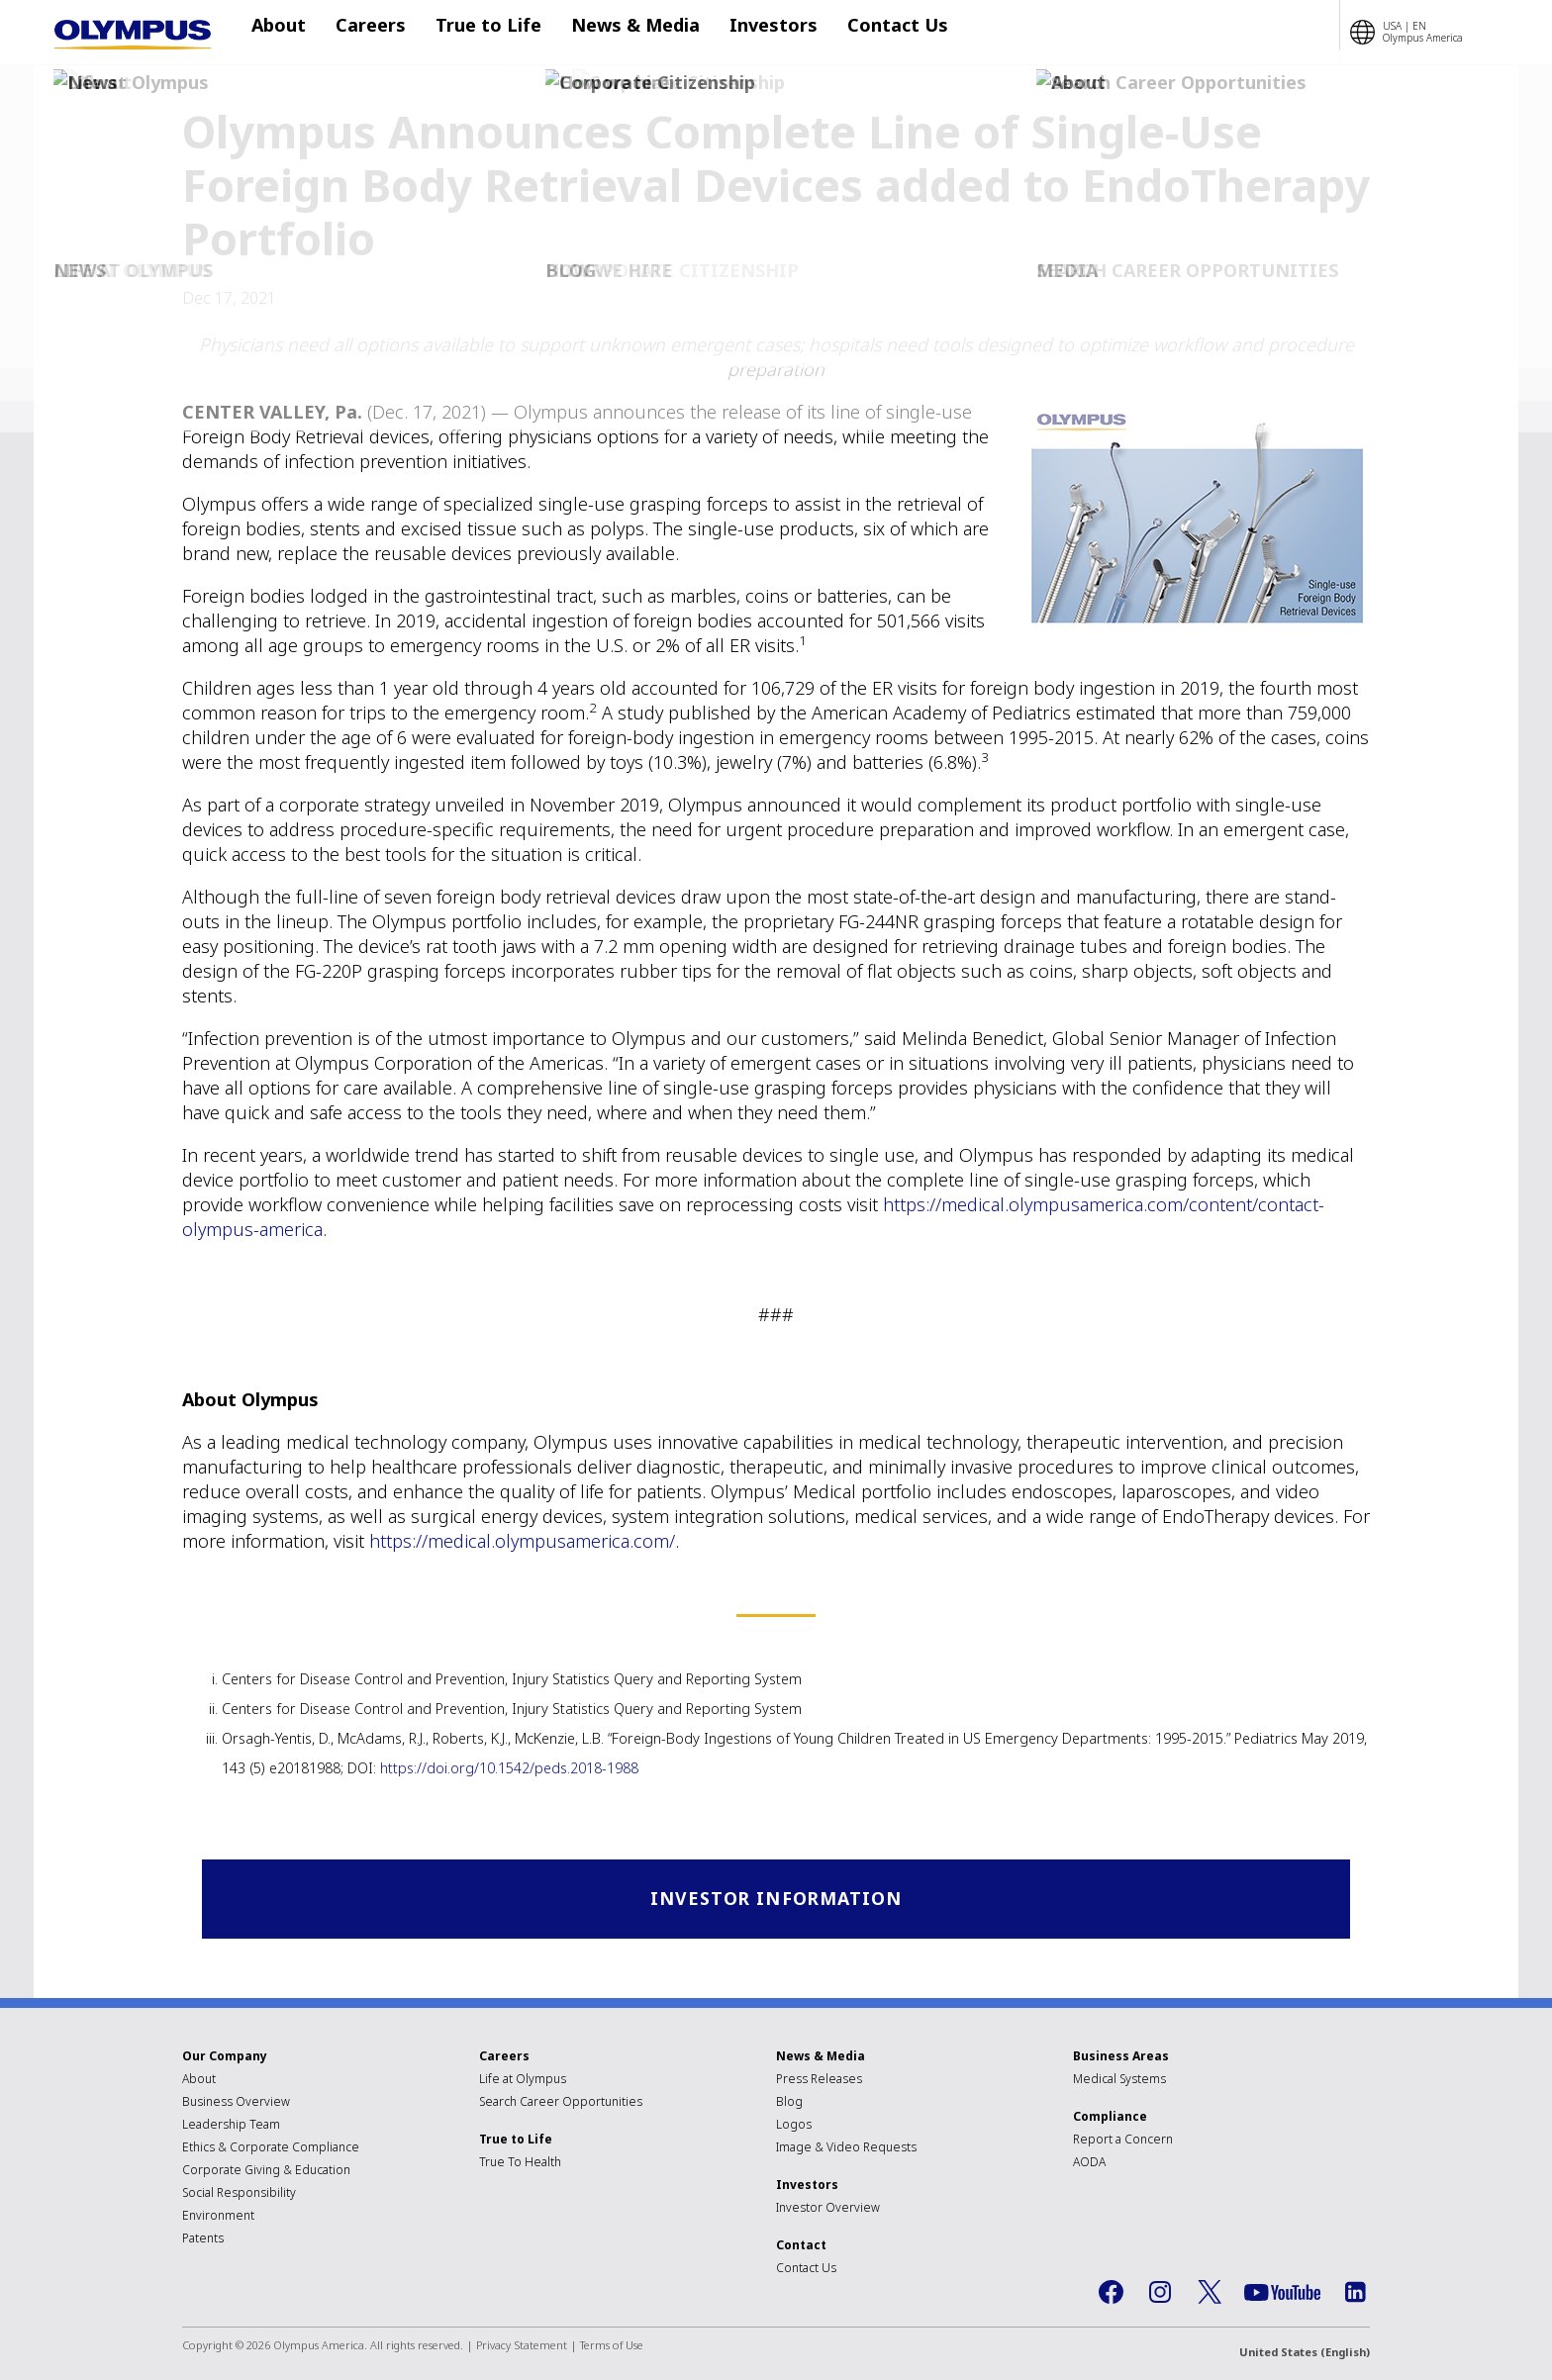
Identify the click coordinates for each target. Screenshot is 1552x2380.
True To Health (520, 2163)
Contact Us (858, 33)
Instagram (1160, 2294)
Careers (371, 33)
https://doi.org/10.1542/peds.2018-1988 (509, 1768)
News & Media (615, 33)
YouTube (1282, 2294)
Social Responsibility (239, 2194)
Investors (744, 33)
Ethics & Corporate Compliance (270, 2149)
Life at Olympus (522, 2080)
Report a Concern (1123, 2141)
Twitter (1209, 2294)
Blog (789, 2103)
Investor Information (776, 1899)
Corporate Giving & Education (266, 2171)
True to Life (479, 33)
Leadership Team (231, 2126)
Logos (794, 2126)
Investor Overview (828, 2209)
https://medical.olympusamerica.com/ (522, 1541)
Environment (218, 2217)
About (288, 33)
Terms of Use (611, 2346)
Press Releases (819, 2080)
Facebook (1110, 2294)
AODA (1089, 2163)
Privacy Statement (521, 2346)
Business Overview (236, 2103)
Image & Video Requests (846, 2149)
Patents (203, 2240)
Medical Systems (1119, 2080)
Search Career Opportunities (560, 2103)
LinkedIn (1355, 2294)
